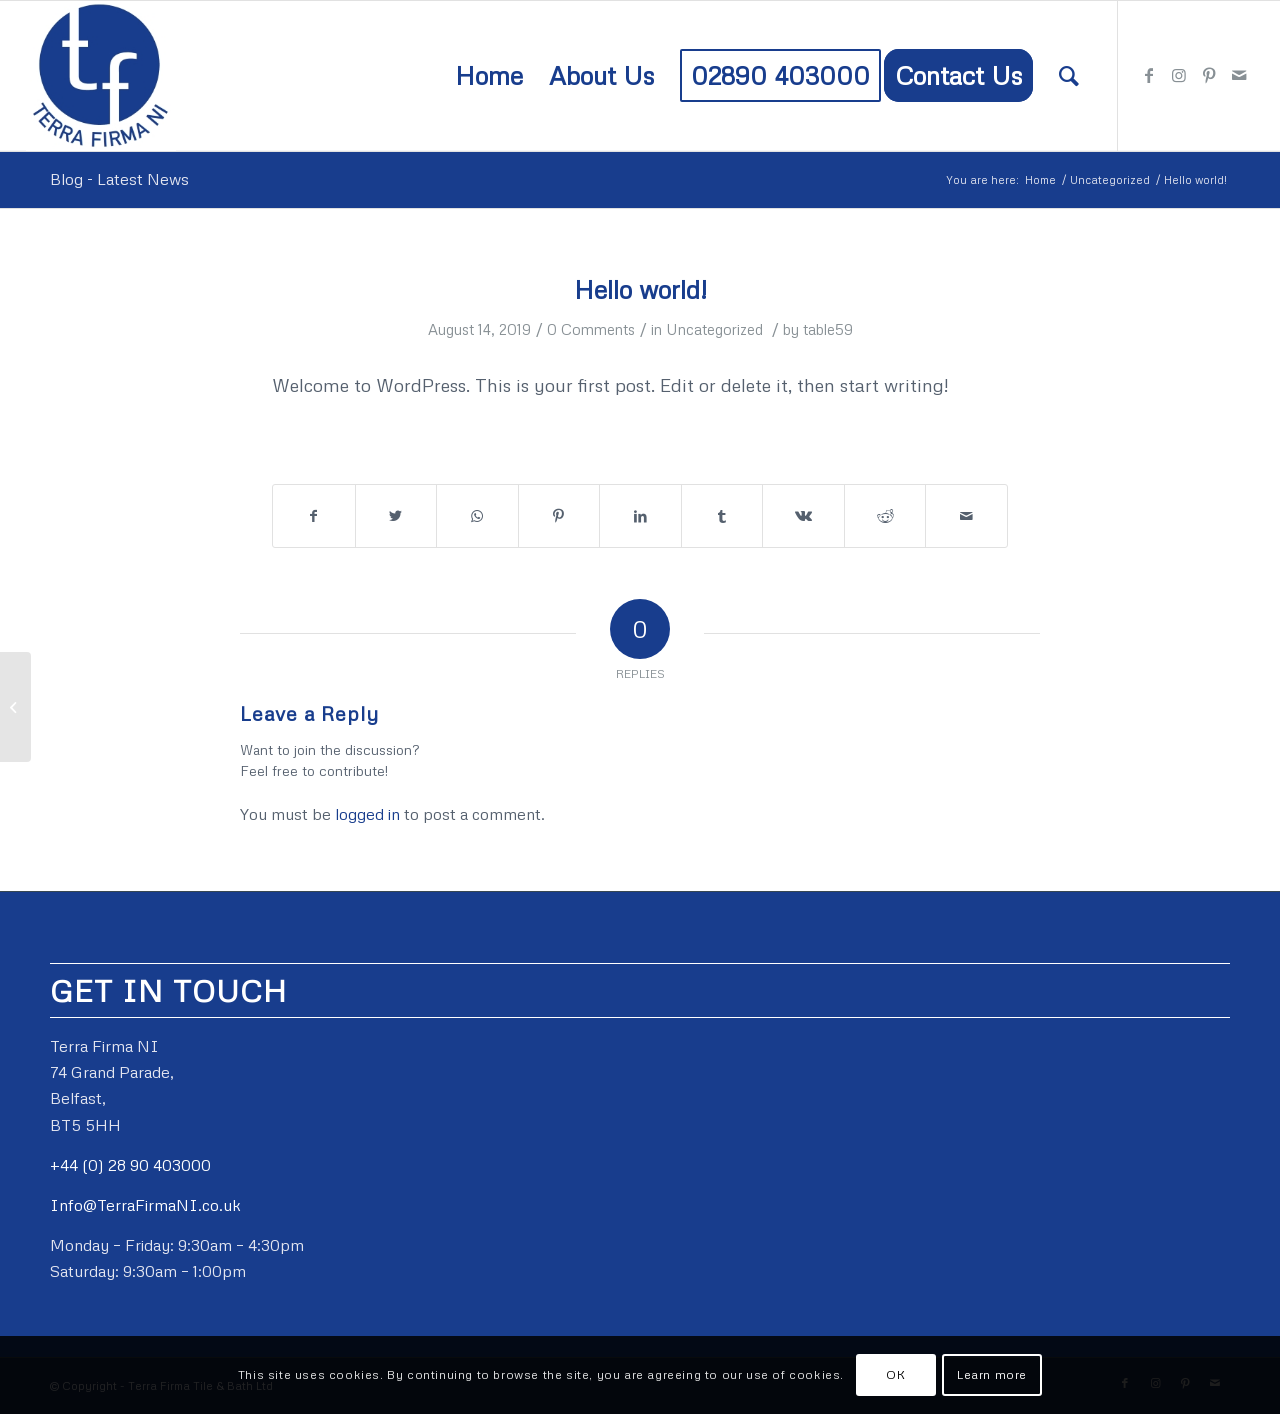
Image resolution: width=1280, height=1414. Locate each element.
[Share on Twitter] (396, 516)
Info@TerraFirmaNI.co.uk (145, 1205)
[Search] (1069, 76)
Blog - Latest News (119, 179)
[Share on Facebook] (314, 516)
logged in (367, 814)
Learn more (992, 1374)
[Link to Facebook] (1149, 75)
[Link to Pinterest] (1209, 75)
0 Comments (591, 329)
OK (895, 1374)
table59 (828, 329)
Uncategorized (714, 329)
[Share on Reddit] (885, 516)
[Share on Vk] (803, 516)
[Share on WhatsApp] (477, 516)
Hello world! (640, 289)
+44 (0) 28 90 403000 (130, 1165)
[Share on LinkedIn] (640, 516)
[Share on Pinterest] (559, 516)
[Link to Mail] (1239, 75)
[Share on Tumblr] (722, 516)
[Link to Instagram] (1179, 75)
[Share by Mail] (966, 516)
